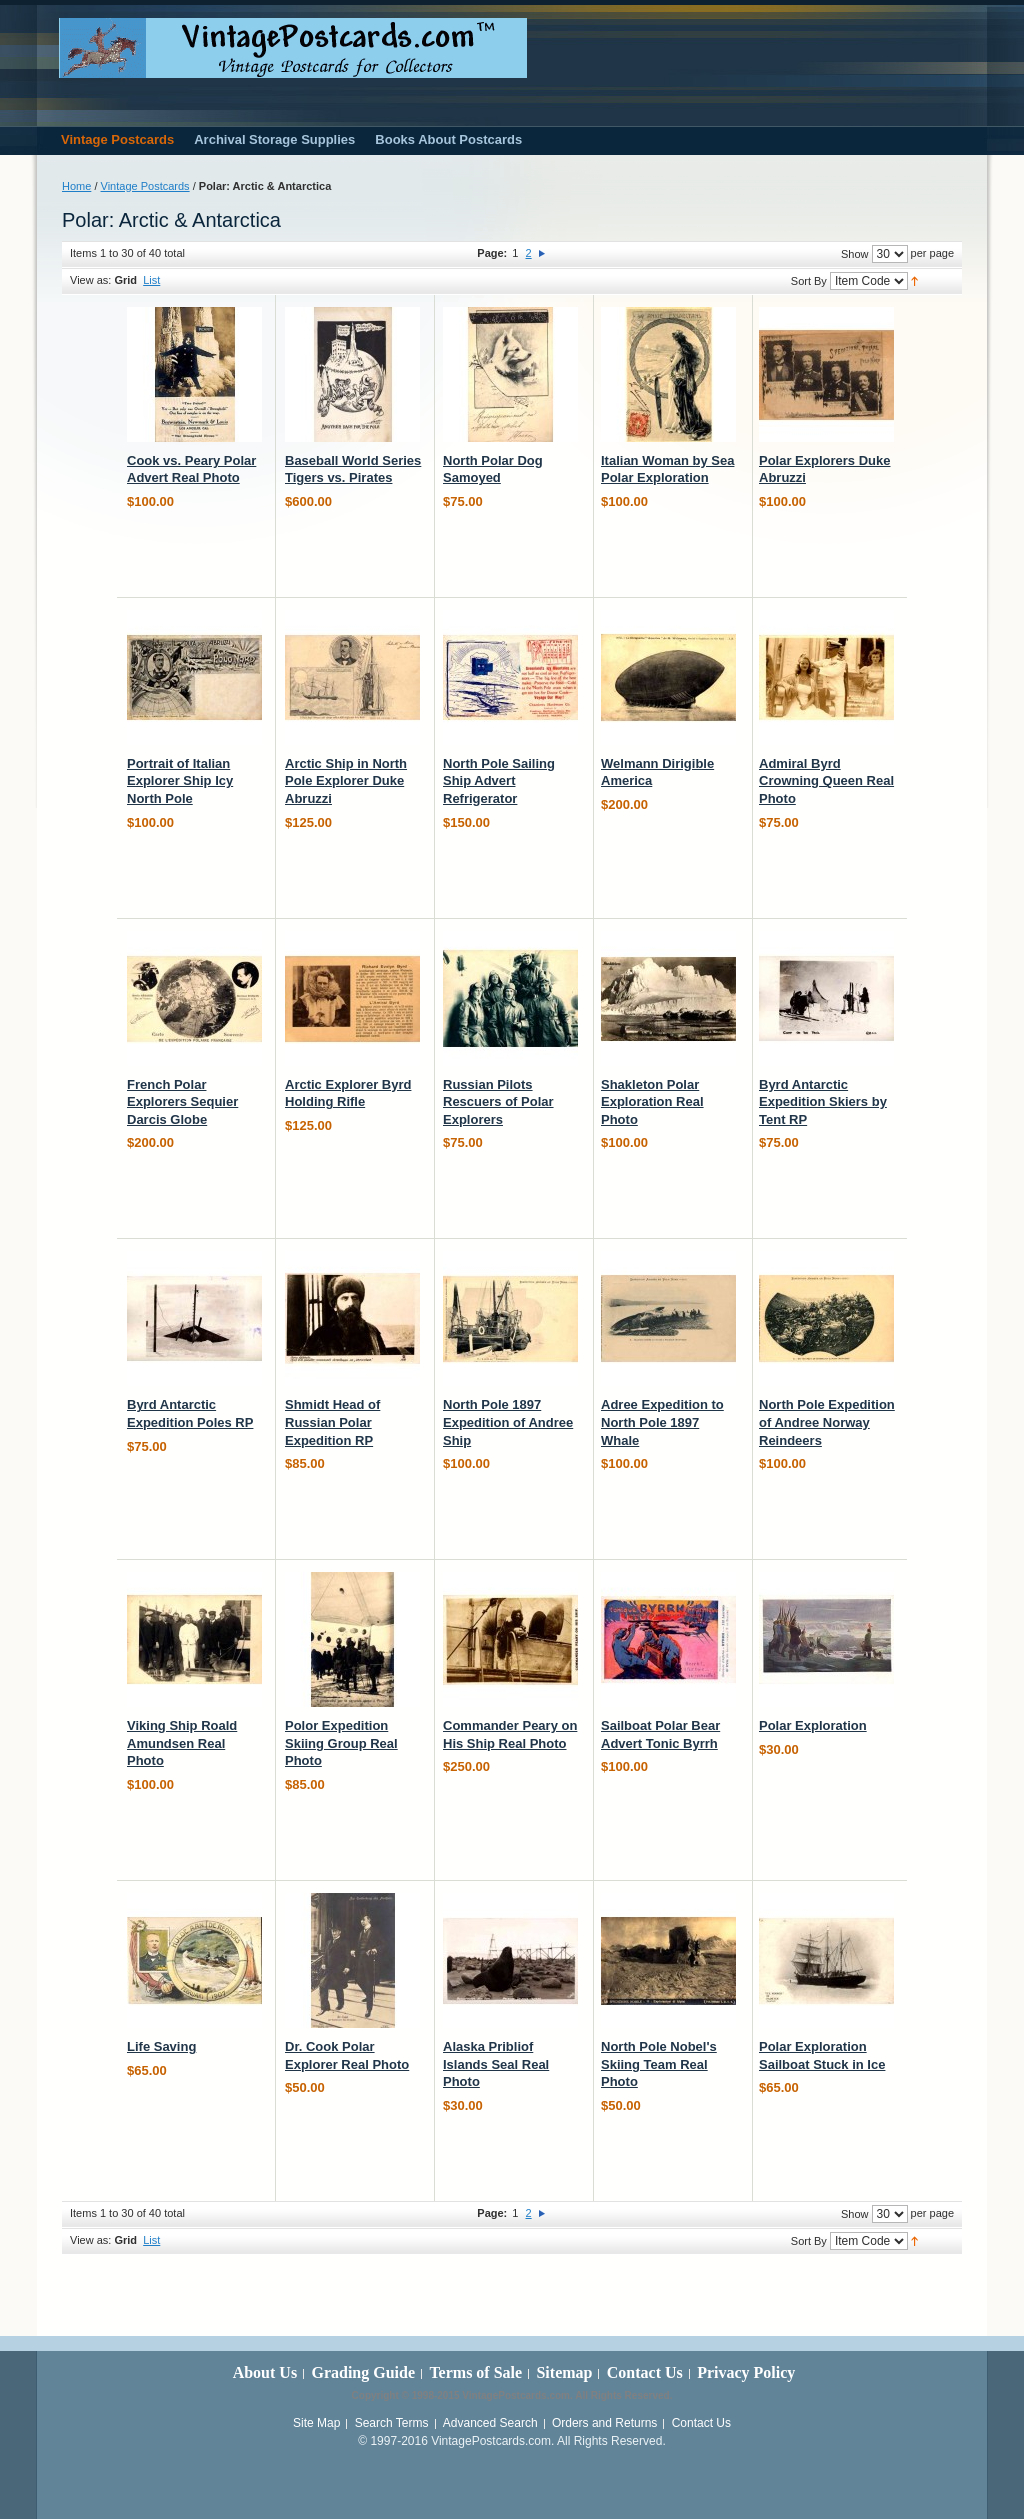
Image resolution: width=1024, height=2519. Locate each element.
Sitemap (564, 2372)
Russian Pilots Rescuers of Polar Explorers (498, 1102)
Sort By (809, 281)
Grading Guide (363, 2372)
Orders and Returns (604, 2423)
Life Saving (161, 2046)
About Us (265, 2372)
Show (855, 254)
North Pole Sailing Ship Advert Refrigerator (499, 781)
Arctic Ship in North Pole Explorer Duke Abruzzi (346, 781)
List (151, 280)
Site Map (316, 2423)
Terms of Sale (475, 2372)
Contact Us (645, 2372)
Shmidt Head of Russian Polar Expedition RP (332, 1422)
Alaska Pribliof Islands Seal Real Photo (496, 2064)
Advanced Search (490, 2423)
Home (76, 186)
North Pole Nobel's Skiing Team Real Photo (659, 2064)
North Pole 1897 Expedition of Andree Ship (508, 1422)
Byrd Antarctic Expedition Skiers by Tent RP (823, 1102)
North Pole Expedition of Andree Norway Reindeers (827, 1422)
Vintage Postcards (145, 186)
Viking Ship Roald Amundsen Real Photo (182, 1743)
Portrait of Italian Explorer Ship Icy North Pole (180, 781)
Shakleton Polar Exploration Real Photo (652, 1102)
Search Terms (392, 2423)
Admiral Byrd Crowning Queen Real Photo (826, 781)
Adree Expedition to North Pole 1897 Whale (662, 1422)
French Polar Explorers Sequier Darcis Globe (182, 1102)
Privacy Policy (746, 2372)
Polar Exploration (813, 1725)
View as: (90, 280)
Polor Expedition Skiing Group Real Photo (341, 1743)
